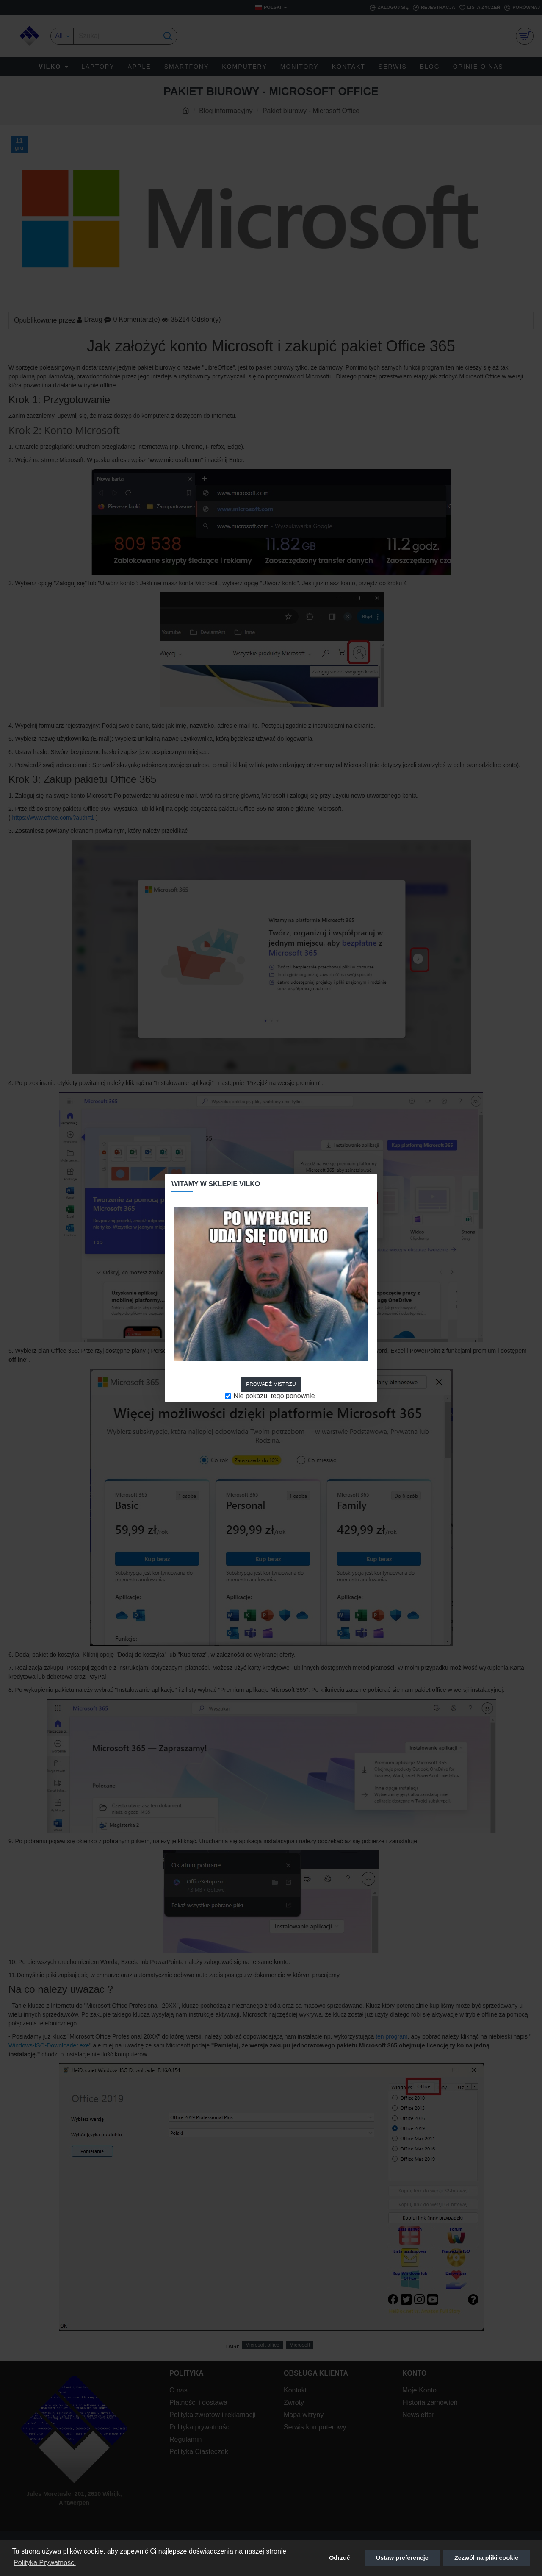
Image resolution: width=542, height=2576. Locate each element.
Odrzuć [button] (339, 2557)
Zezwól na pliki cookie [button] (486, 2557)
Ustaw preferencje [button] (402, 2557)
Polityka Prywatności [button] (45, 2562)
